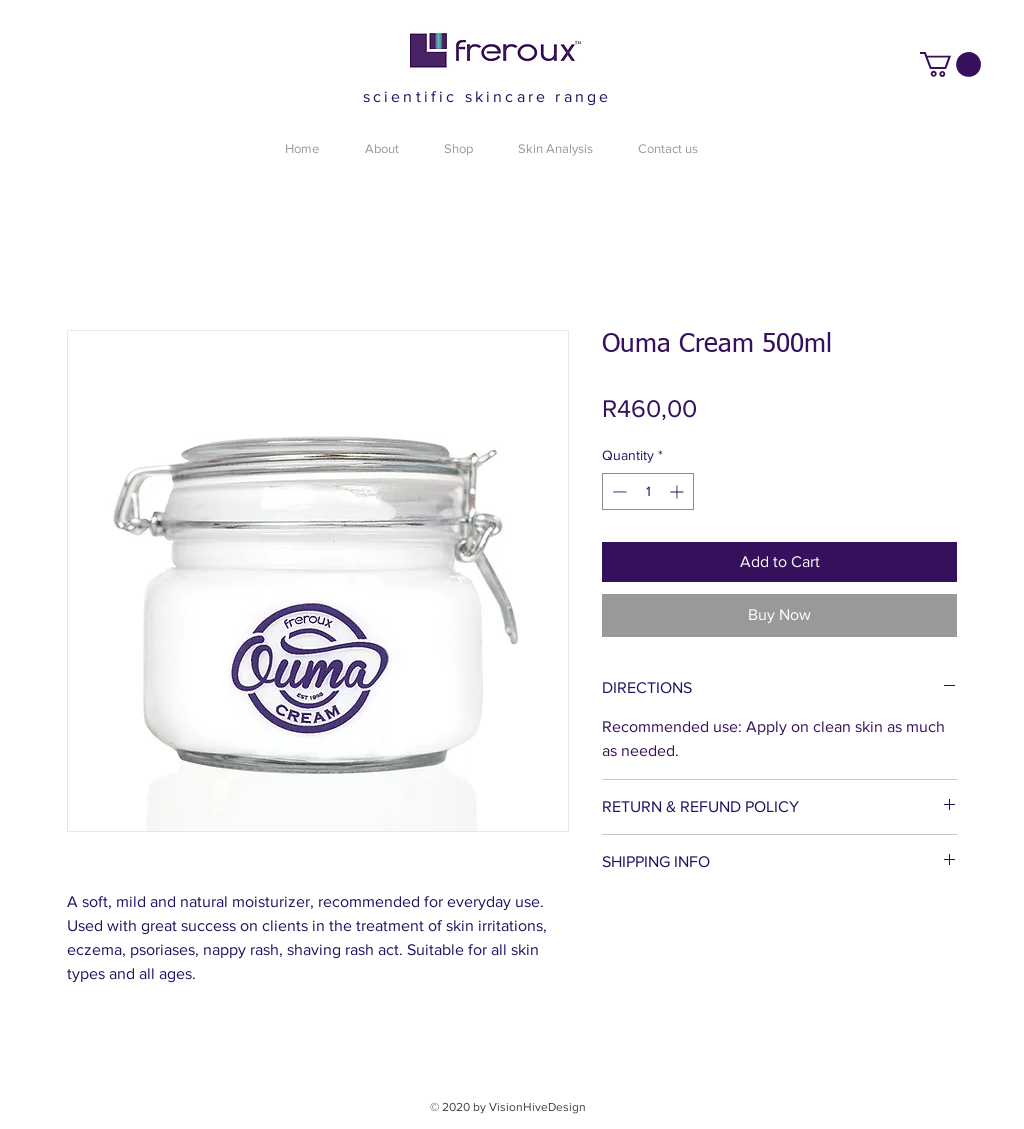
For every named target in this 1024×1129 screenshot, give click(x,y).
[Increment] (678, 491)
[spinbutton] (648, 491)
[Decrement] (617, 491)
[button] (950, 64)
